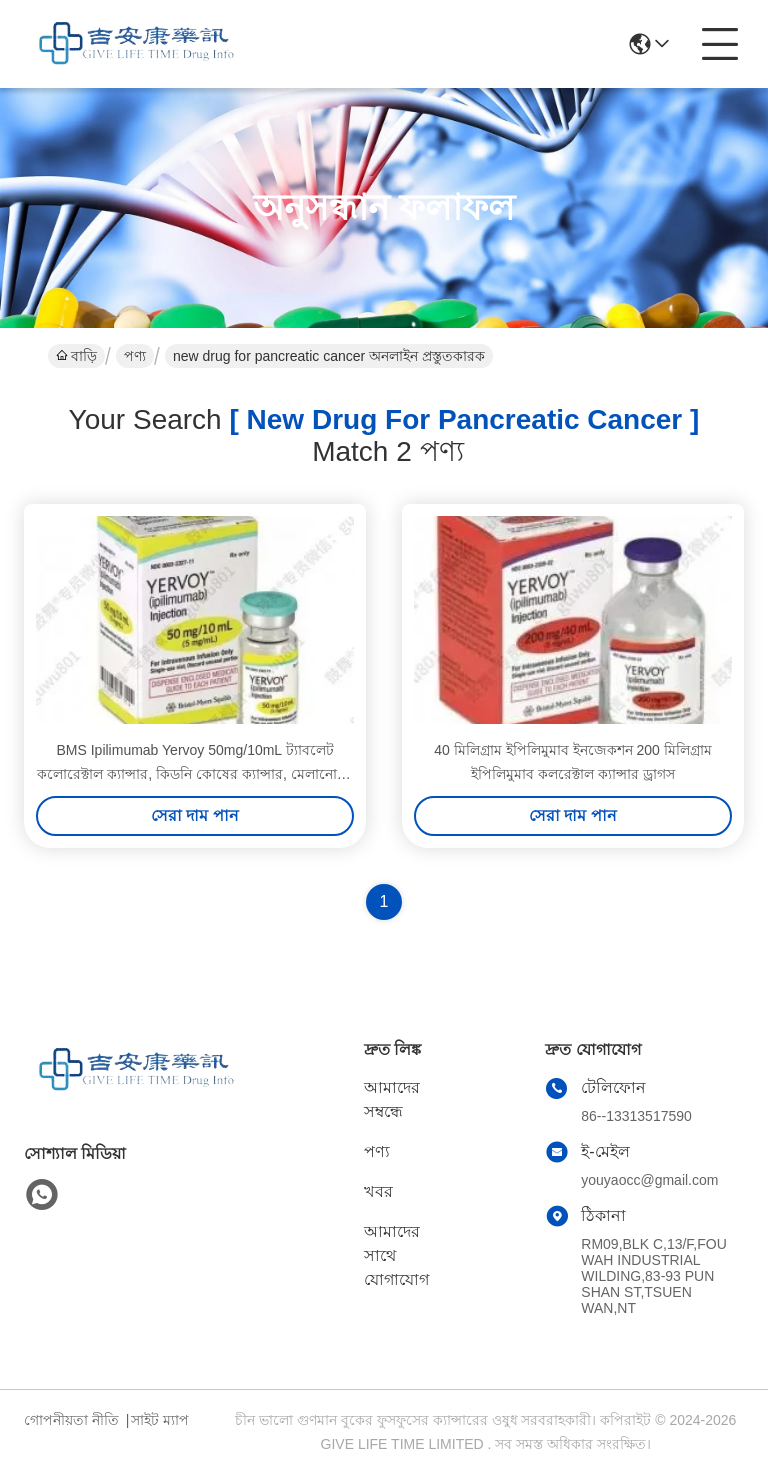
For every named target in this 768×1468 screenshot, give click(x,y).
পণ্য (135, 356)
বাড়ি (76, 356)
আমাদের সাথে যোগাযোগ (396, 1255)
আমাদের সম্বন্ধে (392, 1099)
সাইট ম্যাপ (160, 1420)
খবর (378, 1191)
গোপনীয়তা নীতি (71, 1420)
